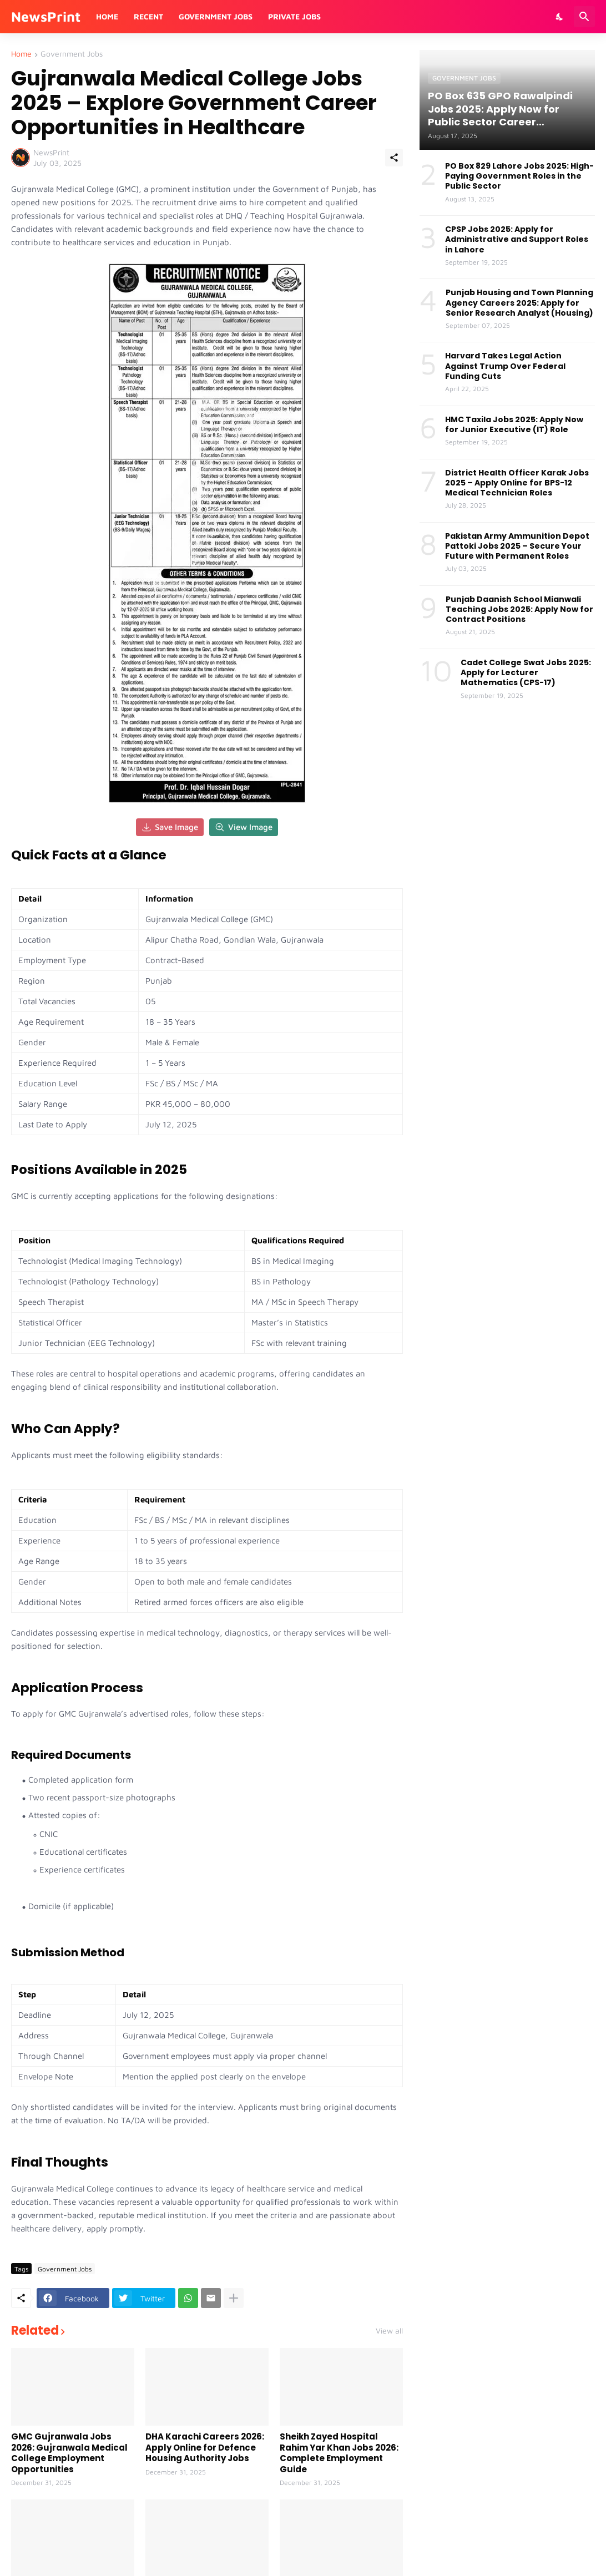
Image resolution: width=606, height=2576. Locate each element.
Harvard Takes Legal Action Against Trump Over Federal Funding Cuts (505, 366)
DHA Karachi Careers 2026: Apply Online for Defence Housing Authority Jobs (204, 2447)
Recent (148, 16)
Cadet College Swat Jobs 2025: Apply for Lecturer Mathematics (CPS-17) (526, 672)
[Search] (584, 16)
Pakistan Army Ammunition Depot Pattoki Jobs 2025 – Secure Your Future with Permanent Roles (517, 546)
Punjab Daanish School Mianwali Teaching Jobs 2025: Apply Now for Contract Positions (519, 609)
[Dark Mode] (560, 16)
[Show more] (234, 2298)
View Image (243, 827)
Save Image (170, 827)
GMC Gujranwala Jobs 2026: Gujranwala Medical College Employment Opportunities (69, 2452)
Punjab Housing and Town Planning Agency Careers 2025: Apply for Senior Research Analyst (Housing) (519, 302)
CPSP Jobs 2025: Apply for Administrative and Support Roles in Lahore (516, 239)
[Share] (394, 157)
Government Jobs (215, 16)
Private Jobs (294, 16)
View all (389, 2331)
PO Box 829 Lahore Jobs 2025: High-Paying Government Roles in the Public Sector (519, 176)
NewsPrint (45, 16)
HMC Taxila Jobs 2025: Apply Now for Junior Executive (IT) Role (514, 424)
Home (107, 16)
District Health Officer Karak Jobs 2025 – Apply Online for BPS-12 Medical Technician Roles (517, 483)
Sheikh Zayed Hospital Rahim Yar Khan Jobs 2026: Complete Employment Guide (339, 2452)
